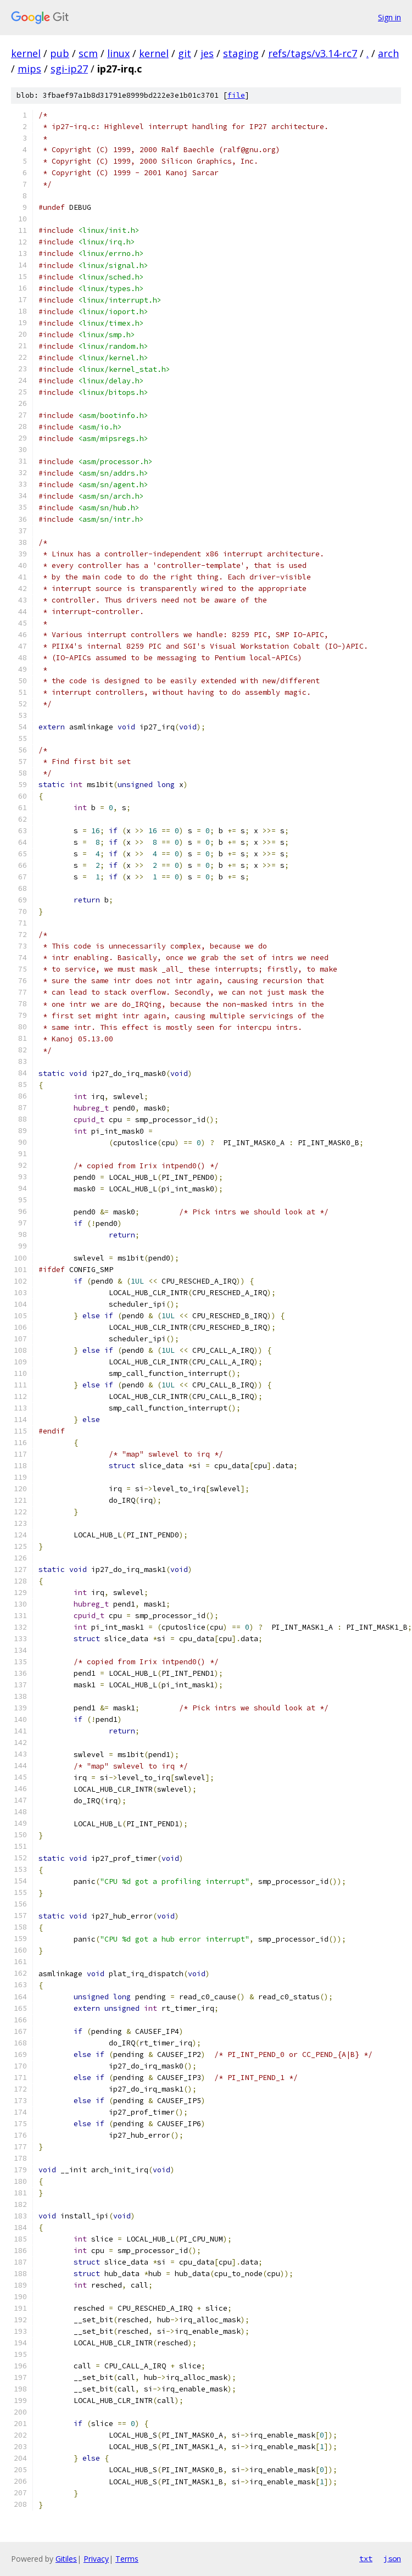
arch (388, 53)
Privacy (96, 2558)
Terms (126, 2558)
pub (59, 53)
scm (88, 53)
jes (207, 53)
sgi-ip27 (69, 68)
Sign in (389, 17)
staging (241, 53)
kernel (26, 53)
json (392, 2558)
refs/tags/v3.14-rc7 (312, 53)
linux (118, 53)
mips (29, 68)
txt (365, 2558)
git (184, 53)
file (236, 95)
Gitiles (66, 2558)
